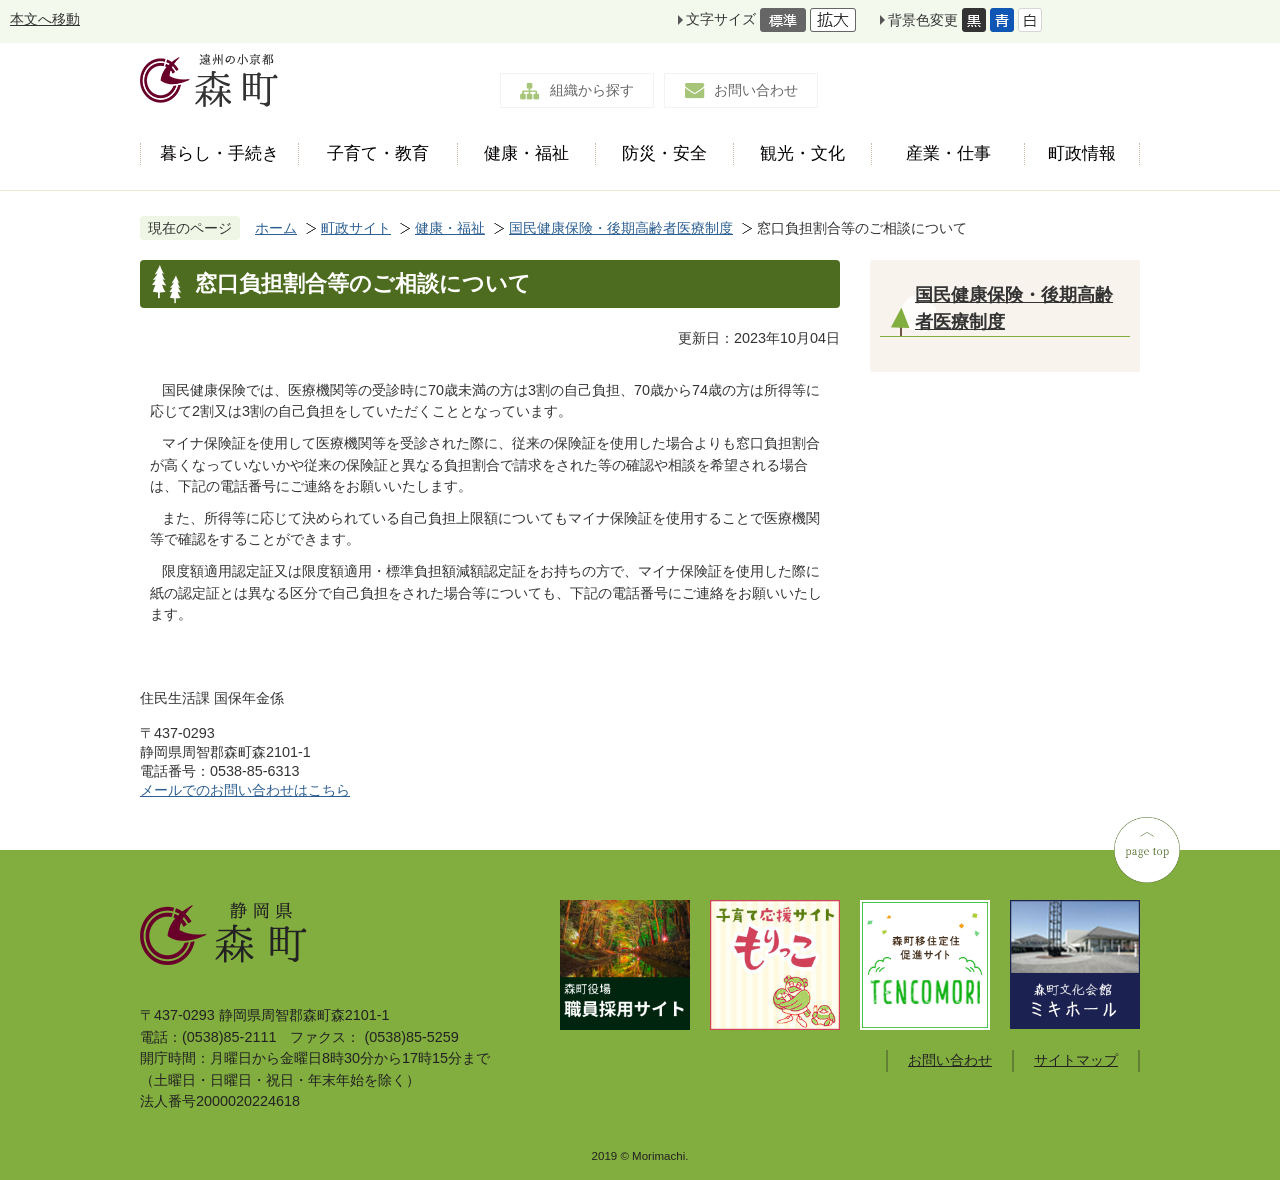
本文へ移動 (45, 19)
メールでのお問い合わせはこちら (245, 790)
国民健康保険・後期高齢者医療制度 (621, 228)
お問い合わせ (756, 90)
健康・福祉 (450, 228)
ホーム (276, 228)
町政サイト (356, 228)
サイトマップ (1076, 1060)
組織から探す (592, 90)
